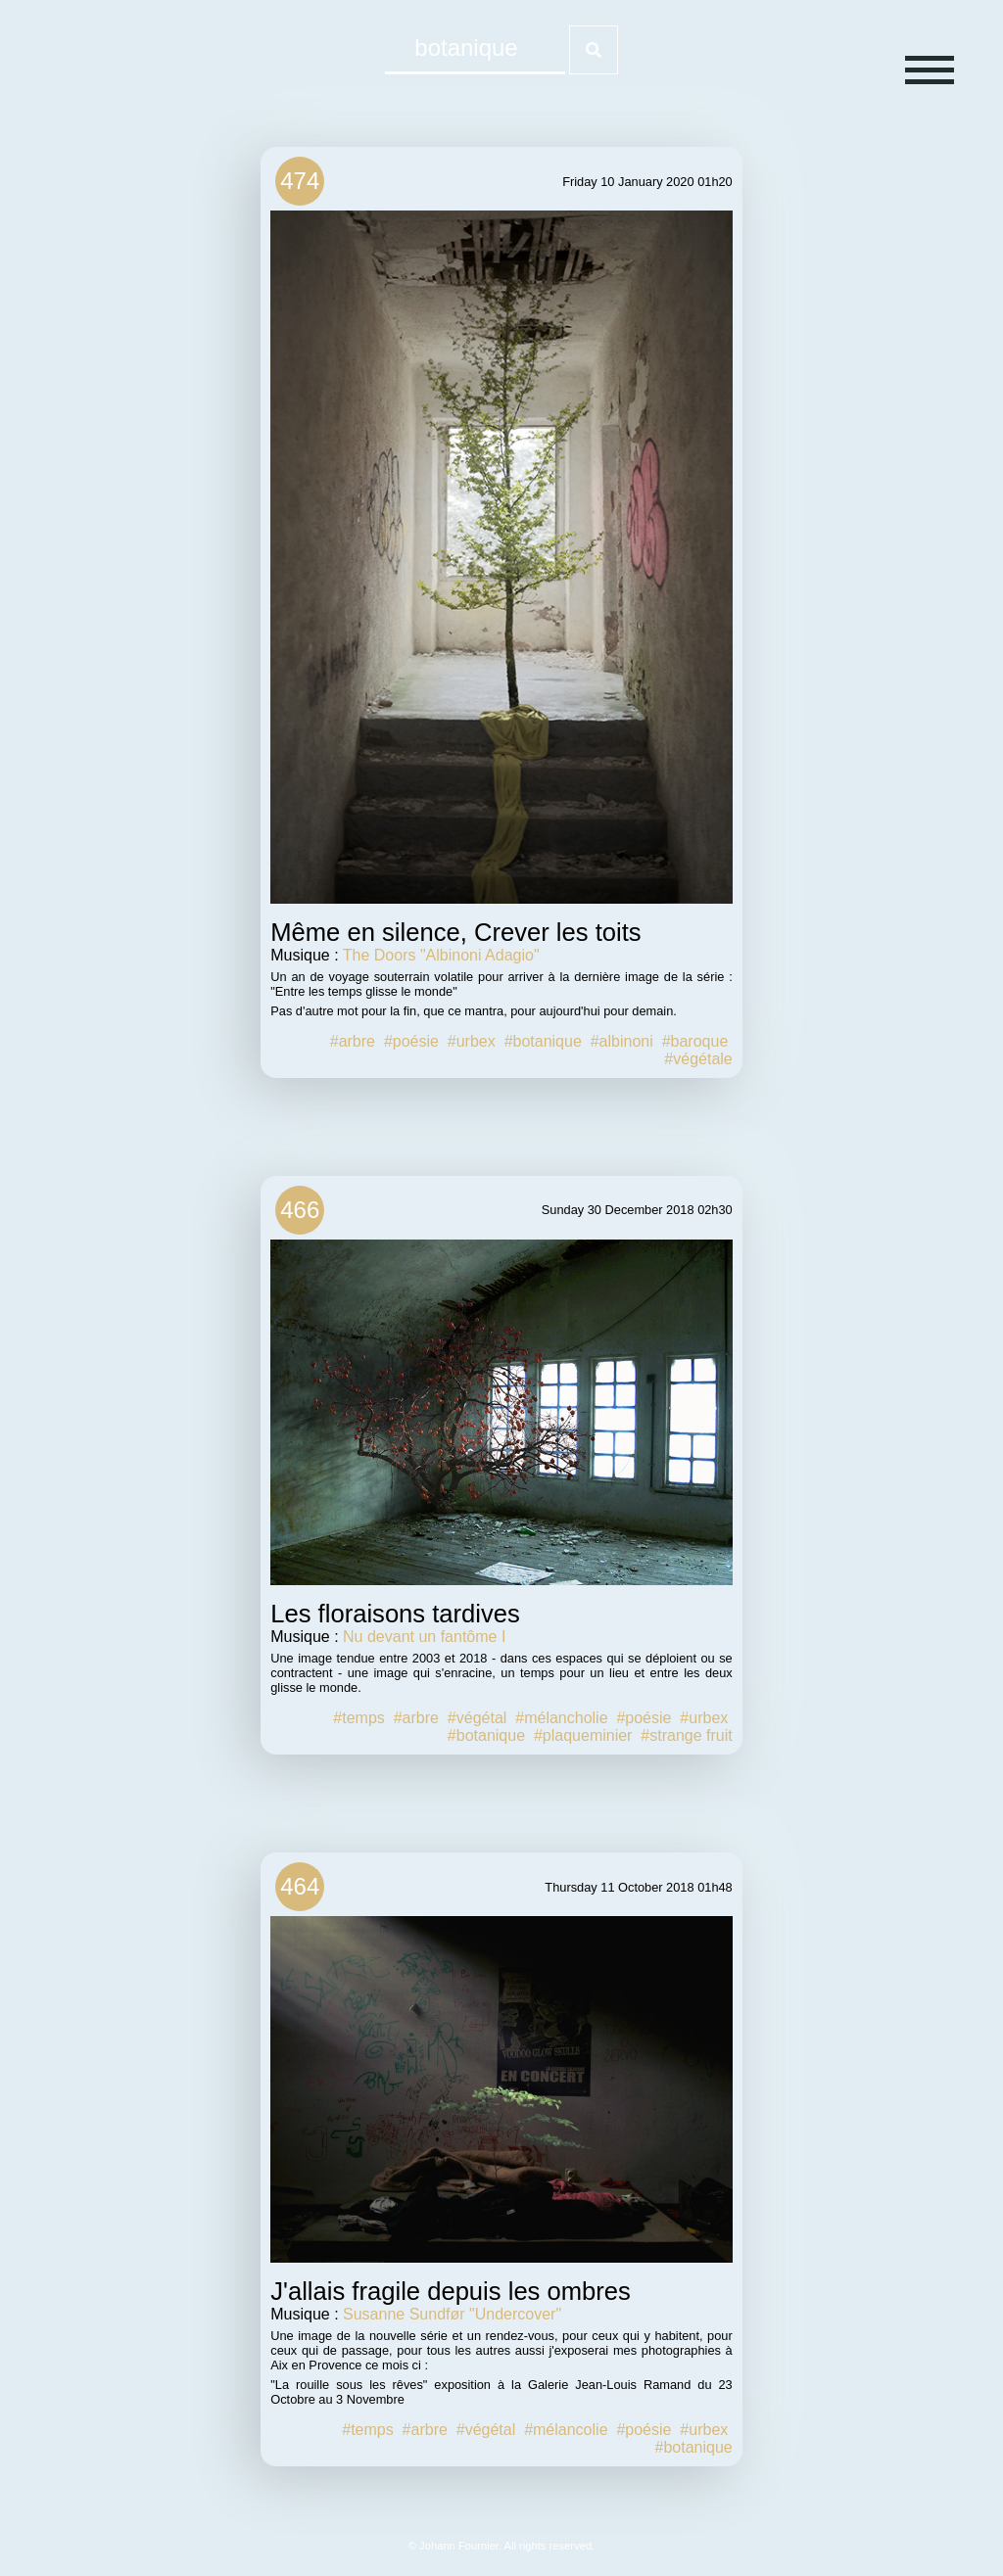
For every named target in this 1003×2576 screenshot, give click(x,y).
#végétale (698, 1059)
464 (299, 1886)
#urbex (472, 1041)
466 (299, 1209)
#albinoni (622, 1041)
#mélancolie (565, 2429)
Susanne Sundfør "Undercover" (452, 2314)
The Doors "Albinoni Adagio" (441, 955)
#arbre (352, 1041)
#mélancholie (561, 1718)
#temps (358, 1718)
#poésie (411, 1041)
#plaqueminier (583, 1735)
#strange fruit (686, 1735)
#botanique (543, 1041)
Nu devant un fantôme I (424, 1636)
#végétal (477, 1718)
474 (299, 180)
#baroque (695, 1041)
